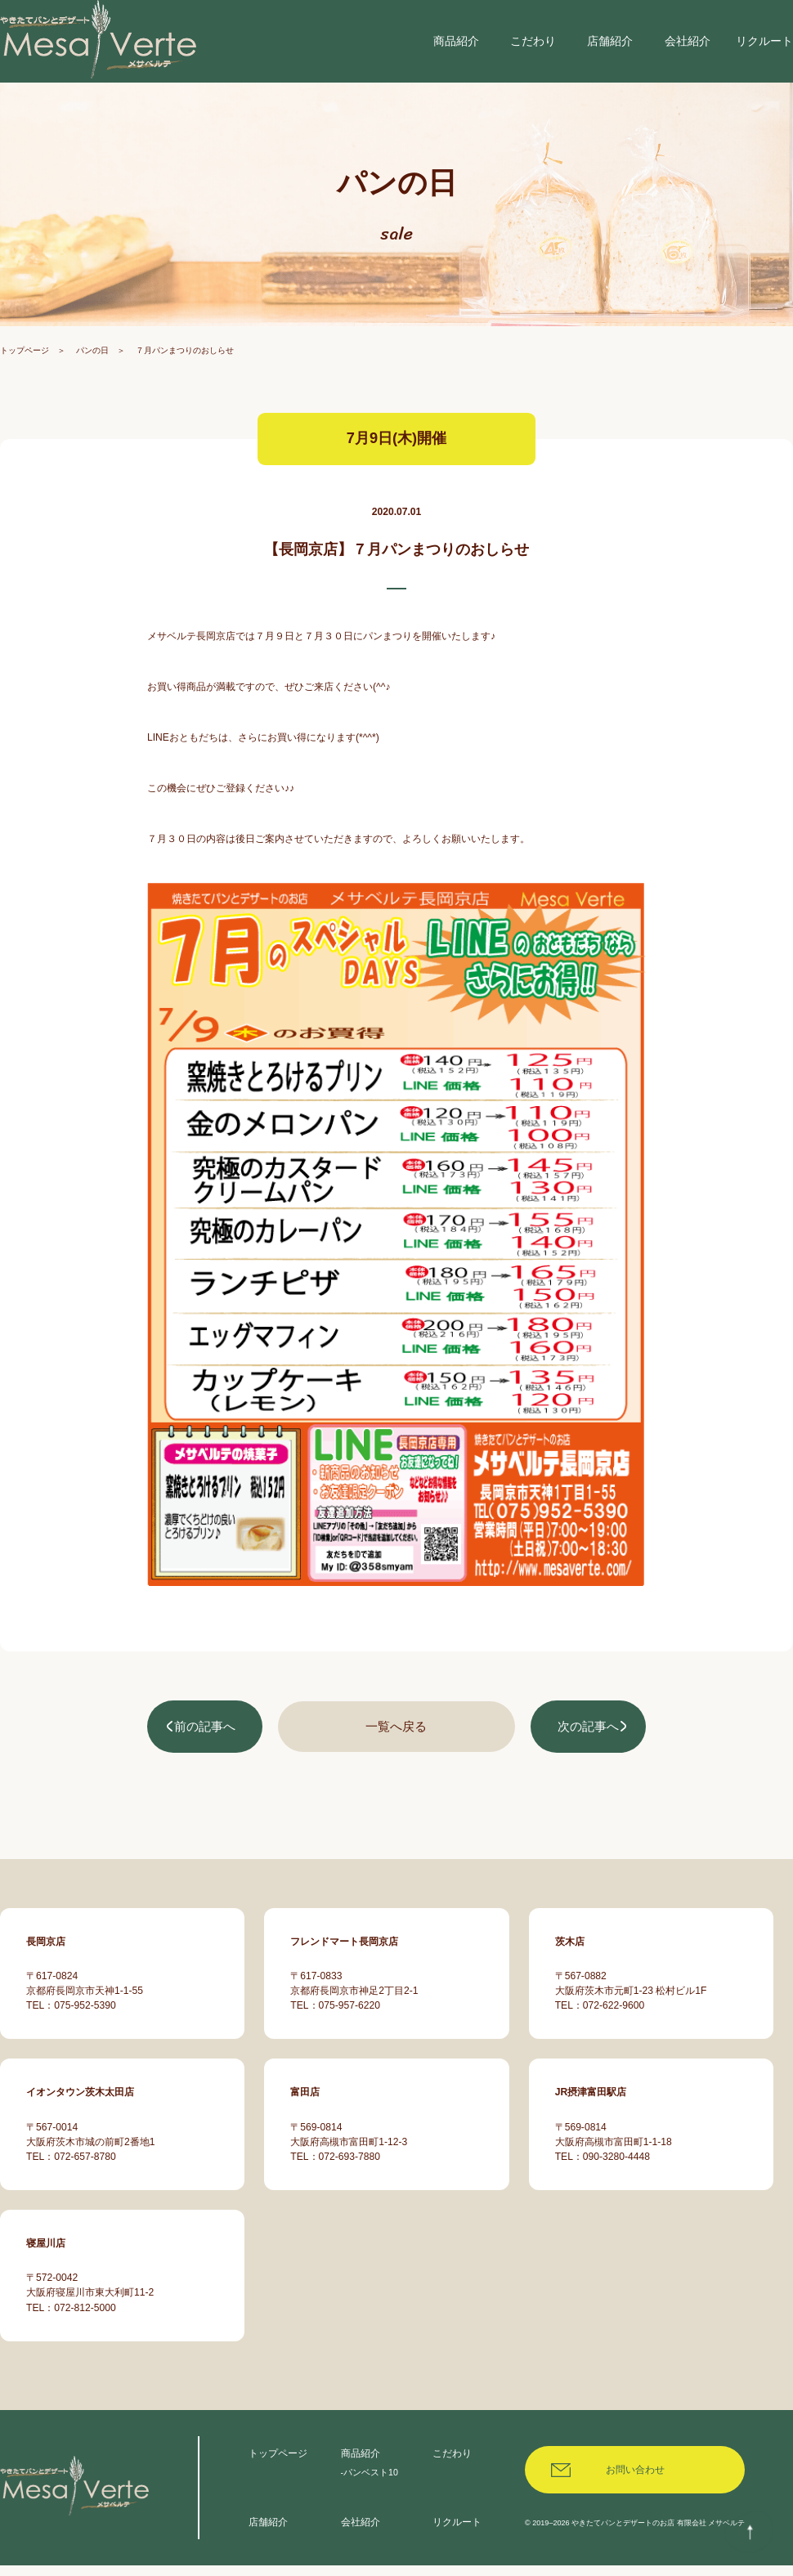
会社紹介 (360, 2532)
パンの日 (92, 369)
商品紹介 (360, 2463)
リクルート (457, 2532)
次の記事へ (587, 1745)
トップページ (24, 369)
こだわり (452, 2463)
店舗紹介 (268, 2532)
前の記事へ (206, 1745)
